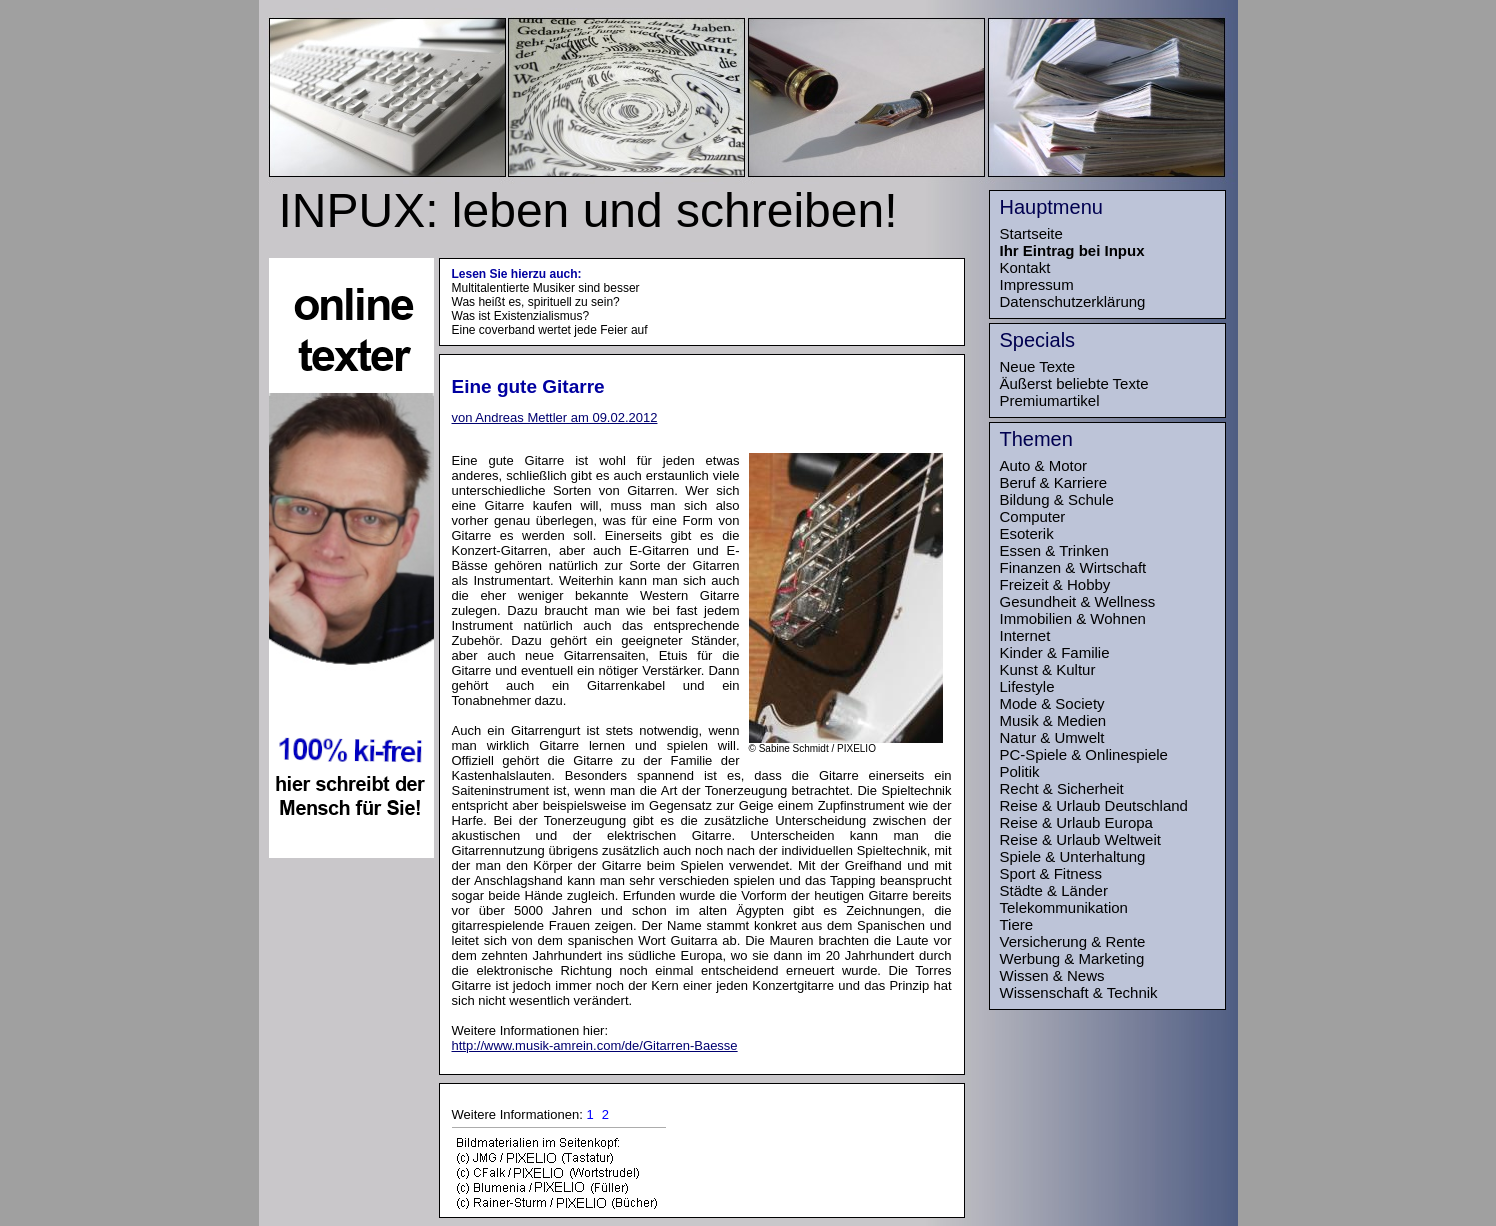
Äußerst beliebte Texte (1074, 383)
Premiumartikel (1050, 400)
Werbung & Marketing (1072, 958)
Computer (1033, 516)
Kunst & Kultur (1048, 669)
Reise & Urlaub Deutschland (1094, 805)
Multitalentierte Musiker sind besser (546, 288)
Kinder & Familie (1055, 652)
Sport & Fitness (1051, 873)
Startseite (1031, 233)
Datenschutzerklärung (1073, 301)
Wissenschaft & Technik (1079, 992)
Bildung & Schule (1057, 499)
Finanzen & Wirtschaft (1073, 567)
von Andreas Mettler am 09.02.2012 (555, 417)
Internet (1025, 635)
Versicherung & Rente (1073, 941)
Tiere (1017, 924)
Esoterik (1027, 533)
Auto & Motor (1044, 465)
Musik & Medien (1053, 720)
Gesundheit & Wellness (1078, 601)
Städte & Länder (1054, 890)
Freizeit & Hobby (1055, 584)
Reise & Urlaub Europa (1076, 822)
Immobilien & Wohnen (1073, 618)
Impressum (1037, 284)
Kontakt (1025, 267)
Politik (1020, 771)
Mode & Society (1052, 703)
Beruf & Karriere (1054, 482)
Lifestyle (1027, 686)
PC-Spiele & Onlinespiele (1084, 754)
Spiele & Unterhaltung (1073, 856)
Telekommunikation (1064, 907)
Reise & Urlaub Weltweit (1080, 839)
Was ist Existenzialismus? (521, 316)
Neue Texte (1038, 366)
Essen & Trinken (1054, 550)
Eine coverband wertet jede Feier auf (550, 330)
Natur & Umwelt (1052, 737)
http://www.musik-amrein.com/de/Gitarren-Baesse (595, 1045)
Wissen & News (1052, 975)
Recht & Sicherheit (1062, 788)
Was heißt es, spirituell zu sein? (536, 302)
